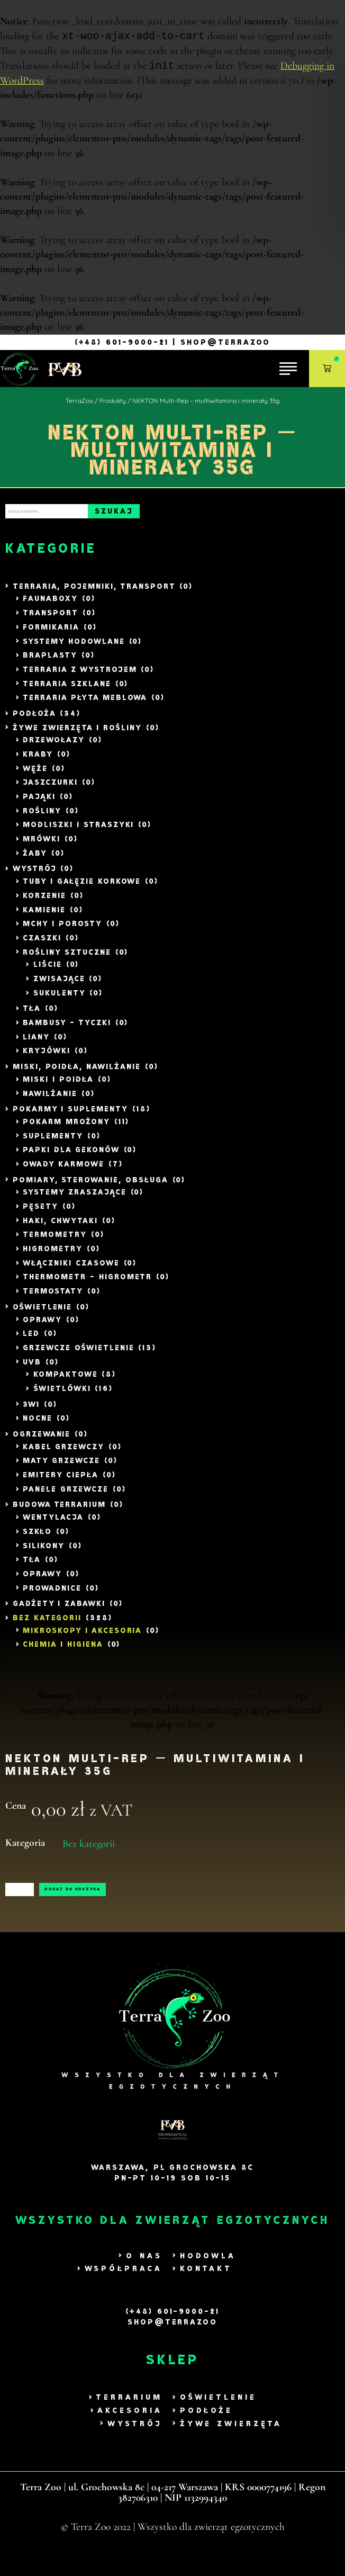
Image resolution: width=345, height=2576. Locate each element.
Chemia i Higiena (63, 1651)
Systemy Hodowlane (73, 647)
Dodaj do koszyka (167, 1901)
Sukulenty (59, 999)
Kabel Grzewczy (63, 1453)
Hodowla (208, 2273)
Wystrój (35, 875)
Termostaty (53, 1297)
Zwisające (59, 985)
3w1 (31, 1410)
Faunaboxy (50, 605)
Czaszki (42, 944)
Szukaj (186, 514)
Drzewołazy (54, 746)
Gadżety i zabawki (59, 1609)
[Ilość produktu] (53, 1901)
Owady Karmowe (63, 1170)
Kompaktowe (65, 1381)
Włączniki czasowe (71, 1269)
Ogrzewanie (42, 1440)
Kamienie (44, 916)
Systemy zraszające (74, 1198)
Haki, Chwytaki (60, 1227)
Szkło (37, 1537)
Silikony (44, 1552)
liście (47, 971)
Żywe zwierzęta (231, 2441)
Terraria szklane (67, 690)
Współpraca (123, 2286)
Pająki (39, 802)
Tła (32, 1015)
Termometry (55, 1241)
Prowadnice (52, 1594)
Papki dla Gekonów (71, 1156)
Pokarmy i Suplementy (70, 1115)
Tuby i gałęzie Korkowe (82, 887)
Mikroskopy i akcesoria (82, 1636)
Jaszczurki (50, 789)
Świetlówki (62, 1394)
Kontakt (206, 2286)
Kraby (38, 760)
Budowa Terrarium (59, 1511)
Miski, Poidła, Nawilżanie (77, 1072)
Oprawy (42, 1326)
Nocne (37, 1425)
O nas (144, 2273)
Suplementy (53, 1142)
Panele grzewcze (65, 1495)
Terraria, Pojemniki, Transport (94, 592)
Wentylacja (53, 1523)
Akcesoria (129, 2428)
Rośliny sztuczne (67, 958)
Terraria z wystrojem (80, 675)
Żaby (35, 859)
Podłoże (206, 2428)
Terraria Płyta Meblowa (85, 703)
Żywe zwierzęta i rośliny (77, 734)
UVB (32, 1368)
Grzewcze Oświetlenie (78, 1354)
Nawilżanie (50, 1099)
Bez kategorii (47, 1624)
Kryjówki (46, 1057)
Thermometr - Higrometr (87, 1283)
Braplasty (50, 661)
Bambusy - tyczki (67, 1029)
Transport (50, 619)
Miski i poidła (58, 1085)
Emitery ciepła (60, 1481)
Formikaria (51, 633)
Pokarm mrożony (66, 1128)
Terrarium (129, 2415)
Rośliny (42, 817)
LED (31, 1339)
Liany (36, 1043)
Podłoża (34, 719)
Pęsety (40, 1212)
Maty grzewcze (61, 1467)
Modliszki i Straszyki (78, 831)
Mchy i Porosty (62, 930)
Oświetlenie (42, 1313)
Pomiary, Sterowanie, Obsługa (90, 1186)
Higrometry (53, 1255)
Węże (35, 774)
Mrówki (41, 845)
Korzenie (44, 901)
